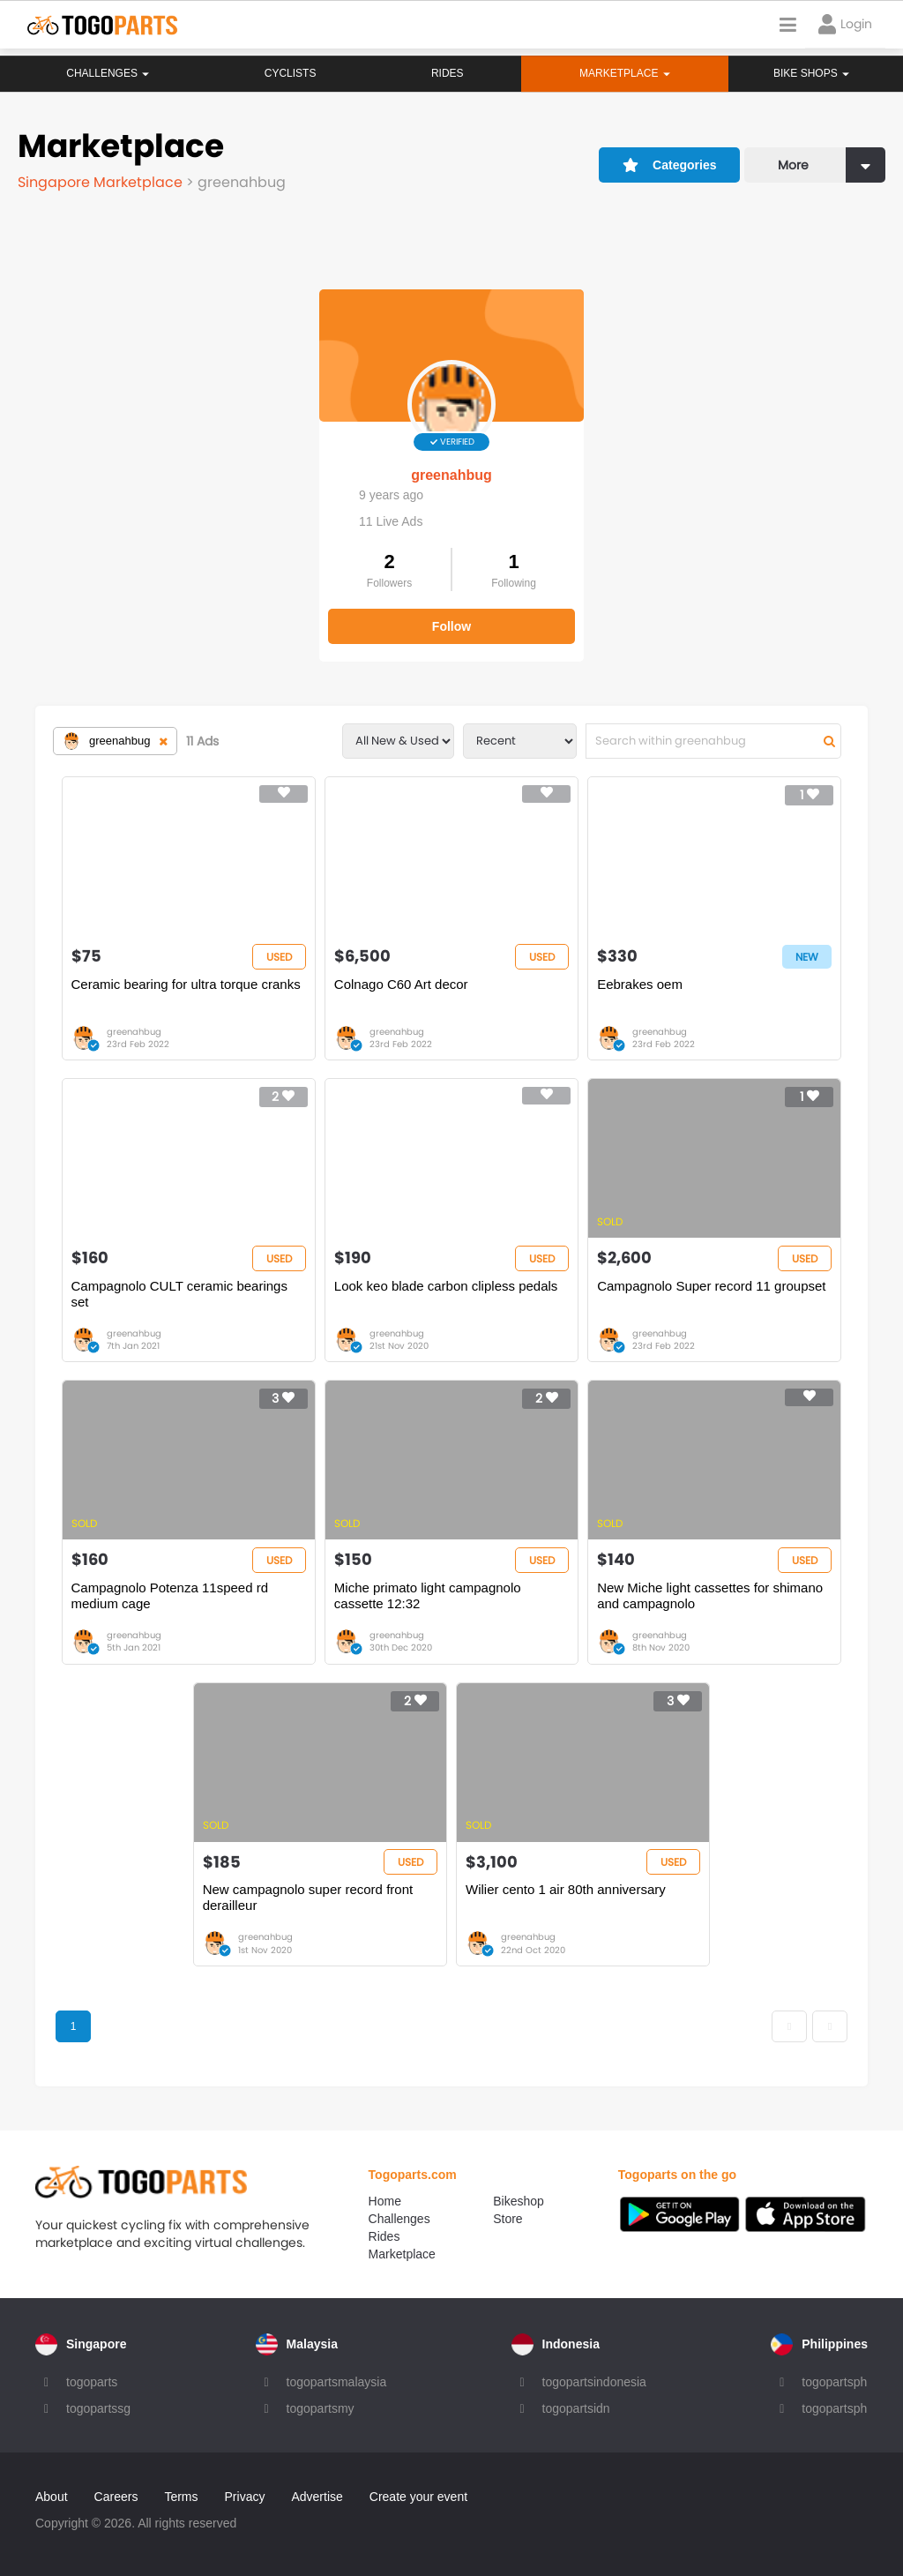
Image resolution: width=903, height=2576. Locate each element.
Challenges (107, 73)
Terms (181, 2497)
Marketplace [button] (623, 73)
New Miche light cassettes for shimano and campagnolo (710, 1595)
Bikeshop (518, 2201)
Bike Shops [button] (811, 73)
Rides (446, 73)
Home (385, 2201)
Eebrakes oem (640, 984)
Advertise (316, 2497)
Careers (116, 2497)
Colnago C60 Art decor (401, 984)
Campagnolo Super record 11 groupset (711, 1285)
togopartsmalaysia (337, 2382)
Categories (670, 165)
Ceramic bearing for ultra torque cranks (186, 984)
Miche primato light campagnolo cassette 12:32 (427, 1595)
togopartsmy (320, 2408)
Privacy (245, 2497)
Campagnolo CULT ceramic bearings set (179, 1293)
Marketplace (402, 2254)
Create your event (418, 2497)
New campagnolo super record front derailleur (308, 1897)
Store (507, 2219)
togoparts (91, 2382)
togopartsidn (576, 2408)
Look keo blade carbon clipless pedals (446, 1285)
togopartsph (834, 2382)
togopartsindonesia (594, 2382)
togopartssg (98, 2408)
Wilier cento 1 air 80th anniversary (566, 1889)
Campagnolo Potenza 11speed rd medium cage (170, 1595)
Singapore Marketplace (102, 182)
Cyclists (290, 73)
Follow (451, 626)
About (51, 2497)
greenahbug (451, 475)
